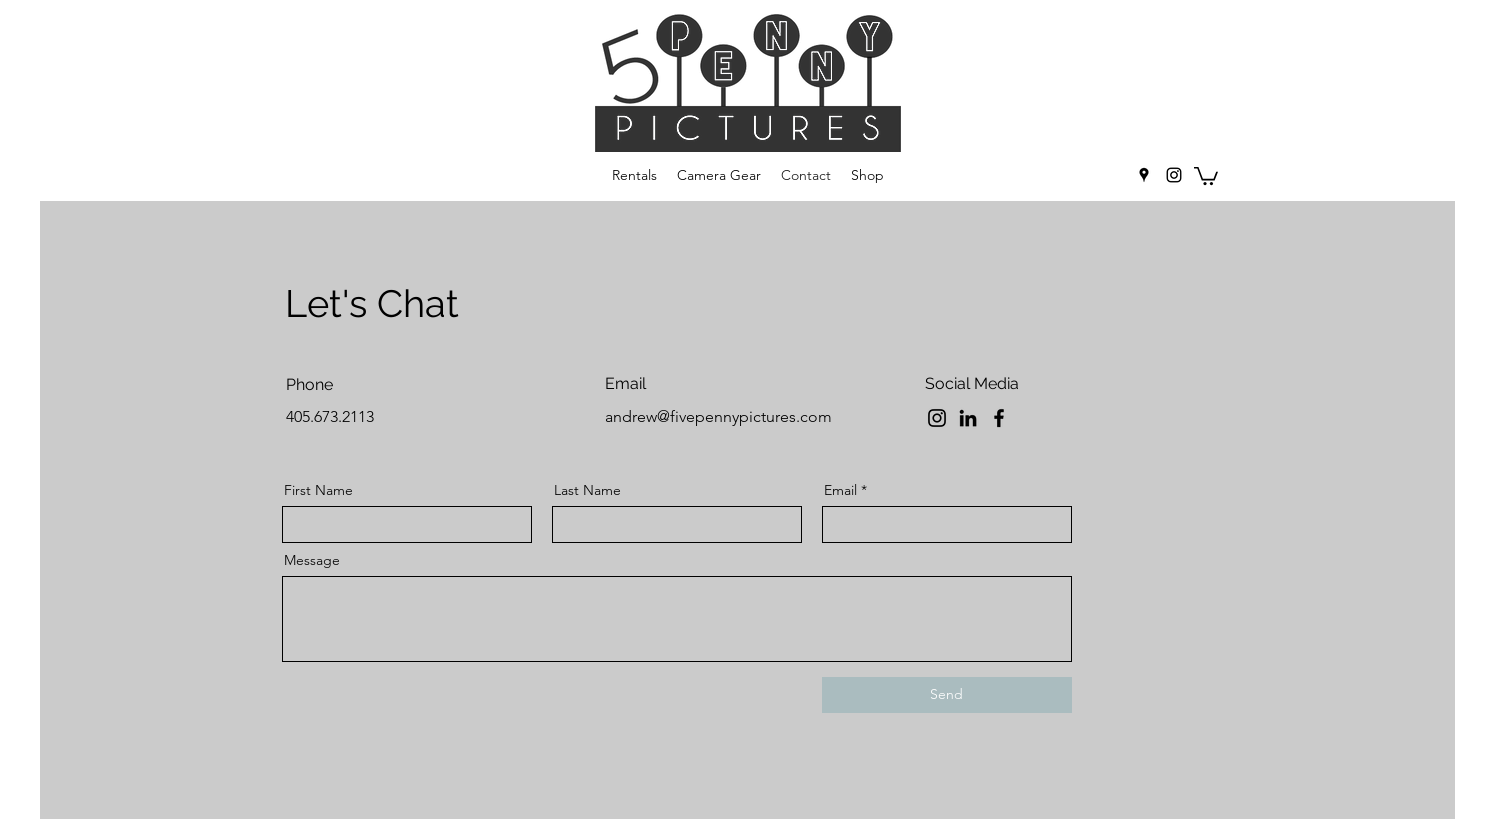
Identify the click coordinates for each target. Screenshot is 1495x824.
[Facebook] (999, 418)
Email (840, 490)
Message (312, 560)
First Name (318, 490)
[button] (1206, 175)
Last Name (587, 490)
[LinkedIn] (968, 418)
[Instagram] (937, 418)
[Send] (947, 695)
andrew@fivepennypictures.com (718, 416)
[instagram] (1174, 175)
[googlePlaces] (1144, 175)
